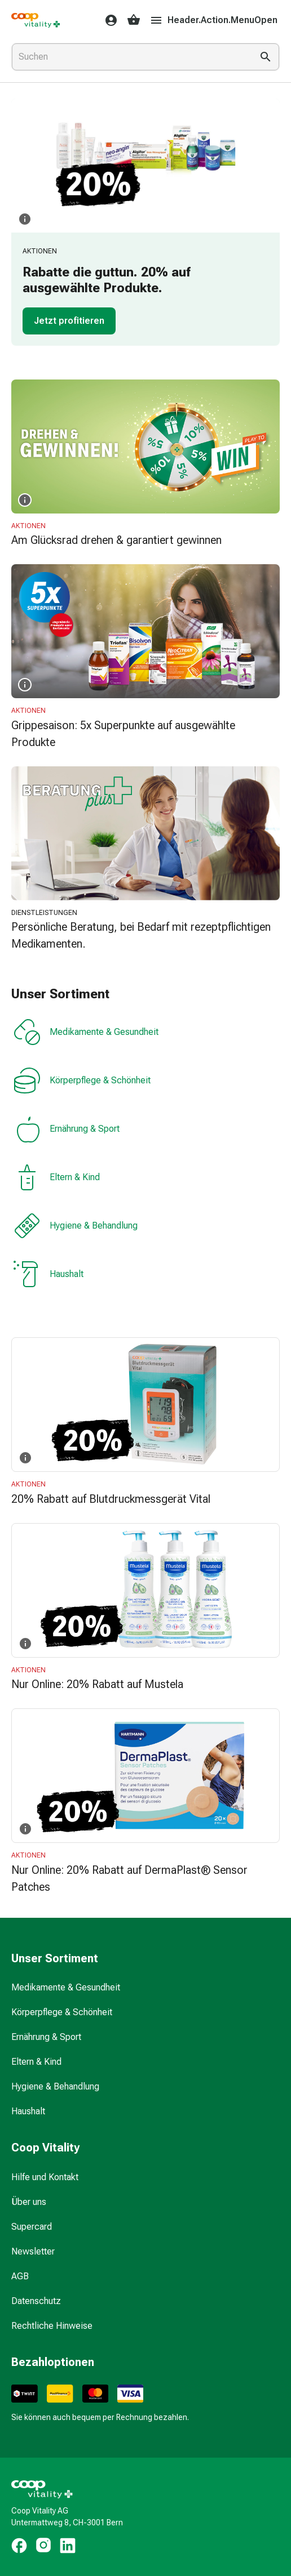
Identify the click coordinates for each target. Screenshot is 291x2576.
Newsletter (33, 2251)
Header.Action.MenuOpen (213, 20)
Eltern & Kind (57, 1177)
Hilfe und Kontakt (44, 2177)
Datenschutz (36, 2301)
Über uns (28, 2201)
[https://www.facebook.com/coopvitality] (19, 2545)
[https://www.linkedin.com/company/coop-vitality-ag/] (68, 2545)
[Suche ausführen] (265, 56)
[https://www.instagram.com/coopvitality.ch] (43, 2545)
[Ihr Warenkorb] (133, 20)
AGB (20, 2276)
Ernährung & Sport (67, 1128)
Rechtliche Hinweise (51, 2325)
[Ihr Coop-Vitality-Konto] (108, 20)
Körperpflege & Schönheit (82, 1080)
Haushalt (48, 1274)
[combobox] (130, 56)
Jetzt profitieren (69, 320)
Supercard (31, 2226)
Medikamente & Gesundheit (86, 1032)
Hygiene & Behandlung (76, 1225)
